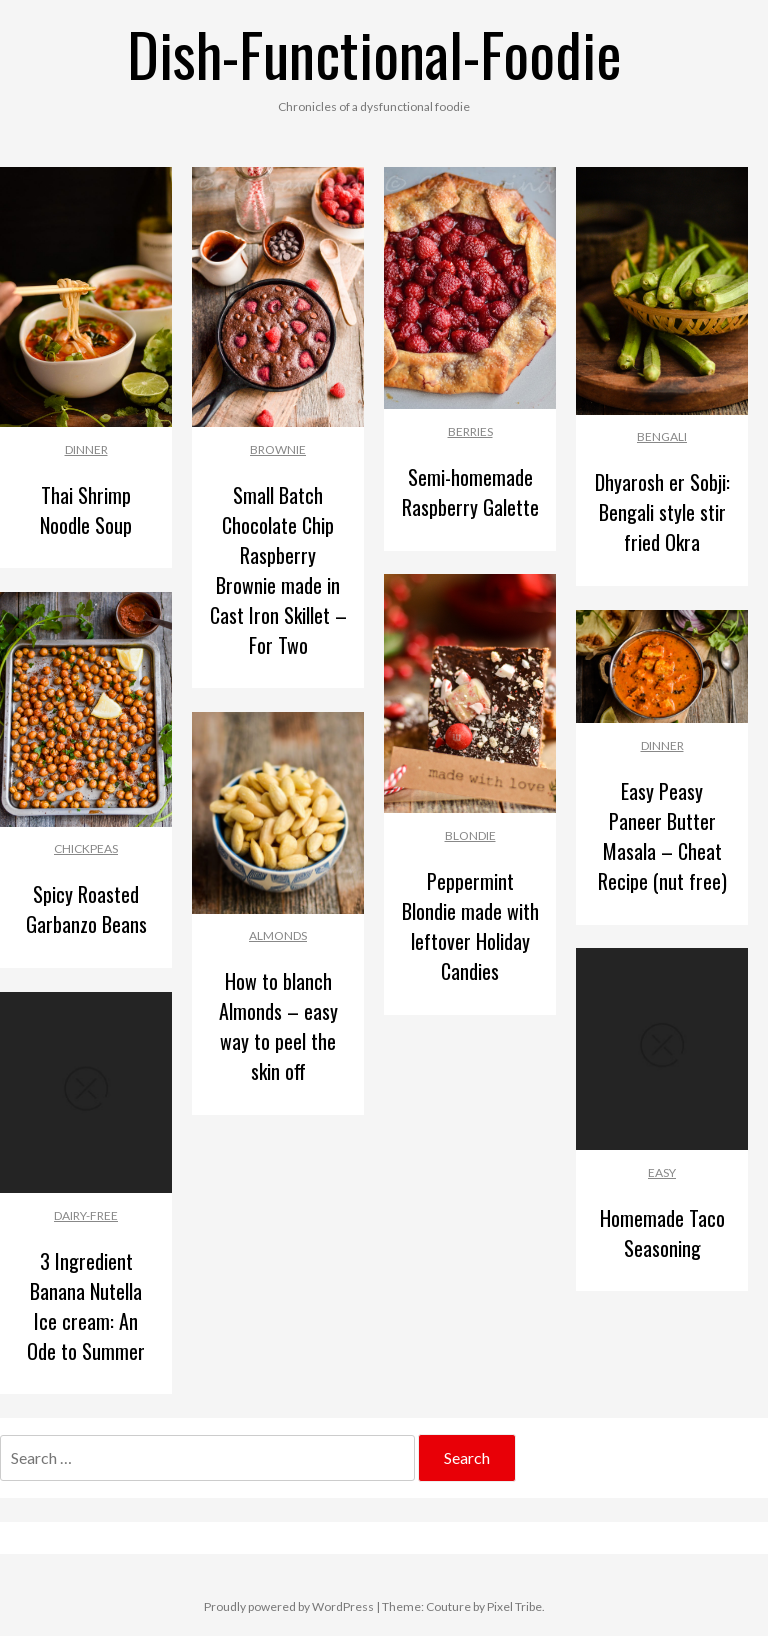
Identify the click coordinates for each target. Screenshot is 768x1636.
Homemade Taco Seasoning (662, 1233)
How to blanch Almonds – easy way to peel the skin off (278, 1026)
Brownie (278, 449)
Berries (470, 431)
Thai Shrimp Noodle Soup (86, 510)
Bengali (662, 436)
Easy (662, 1172)
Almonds (278, 935)
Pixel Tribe (514, 1606)
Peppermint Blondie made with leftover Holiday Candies (470, 926)
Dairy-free (86, 1215)
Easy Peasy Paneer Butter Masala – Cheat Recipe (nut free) (662, 836)
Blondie (470, 835)
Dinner (86, 449)
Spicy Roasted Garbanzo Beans (86, 909)
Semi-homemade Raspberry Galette (470, 492)
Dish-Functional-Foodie (374, 52)
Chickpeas (86, 848)
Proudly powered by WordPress (289, 1606)
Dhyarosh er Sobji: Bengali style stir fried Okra (662, 512)
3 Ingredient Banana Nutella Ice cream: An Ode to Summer (86, 1306)
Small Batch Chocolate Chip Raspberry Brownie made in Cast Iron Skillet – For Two (278, 570)
